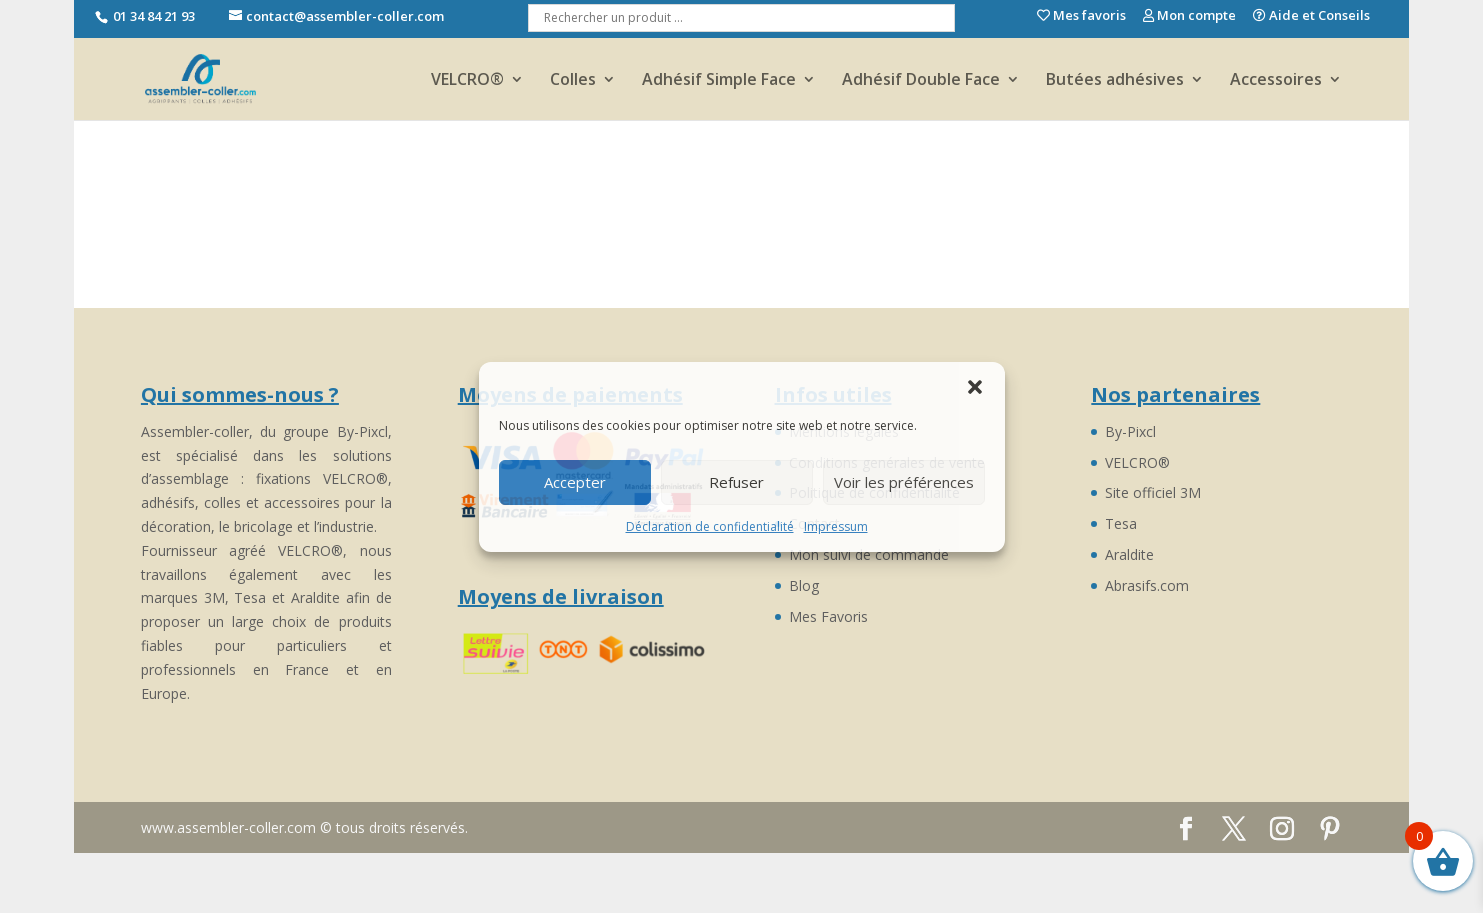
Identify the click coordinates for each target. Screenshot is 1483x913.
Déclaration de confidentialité (710, 526)
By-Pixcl (1130, 431)
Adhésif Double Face (921, 81)
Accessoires (1276, 81)
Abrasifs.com (1147, 585)
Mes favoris (1081, 16)
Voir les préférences (904, 482)
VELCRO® (467, 81)
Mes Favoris (828, 616)
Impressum (836, 526)
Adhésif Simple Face (719, 81)
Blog (804, 585)
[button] (975, 387)
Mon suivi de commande (869, 554)
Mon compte (1189, 16)
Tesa (1121, 523)
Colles (573, 81)
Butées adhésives (1115, 81)
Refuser (736, 482)
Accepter (575, 482)
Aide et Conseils (1311, 16)
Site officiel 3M (1153, 492)
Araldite (1129, 554)
